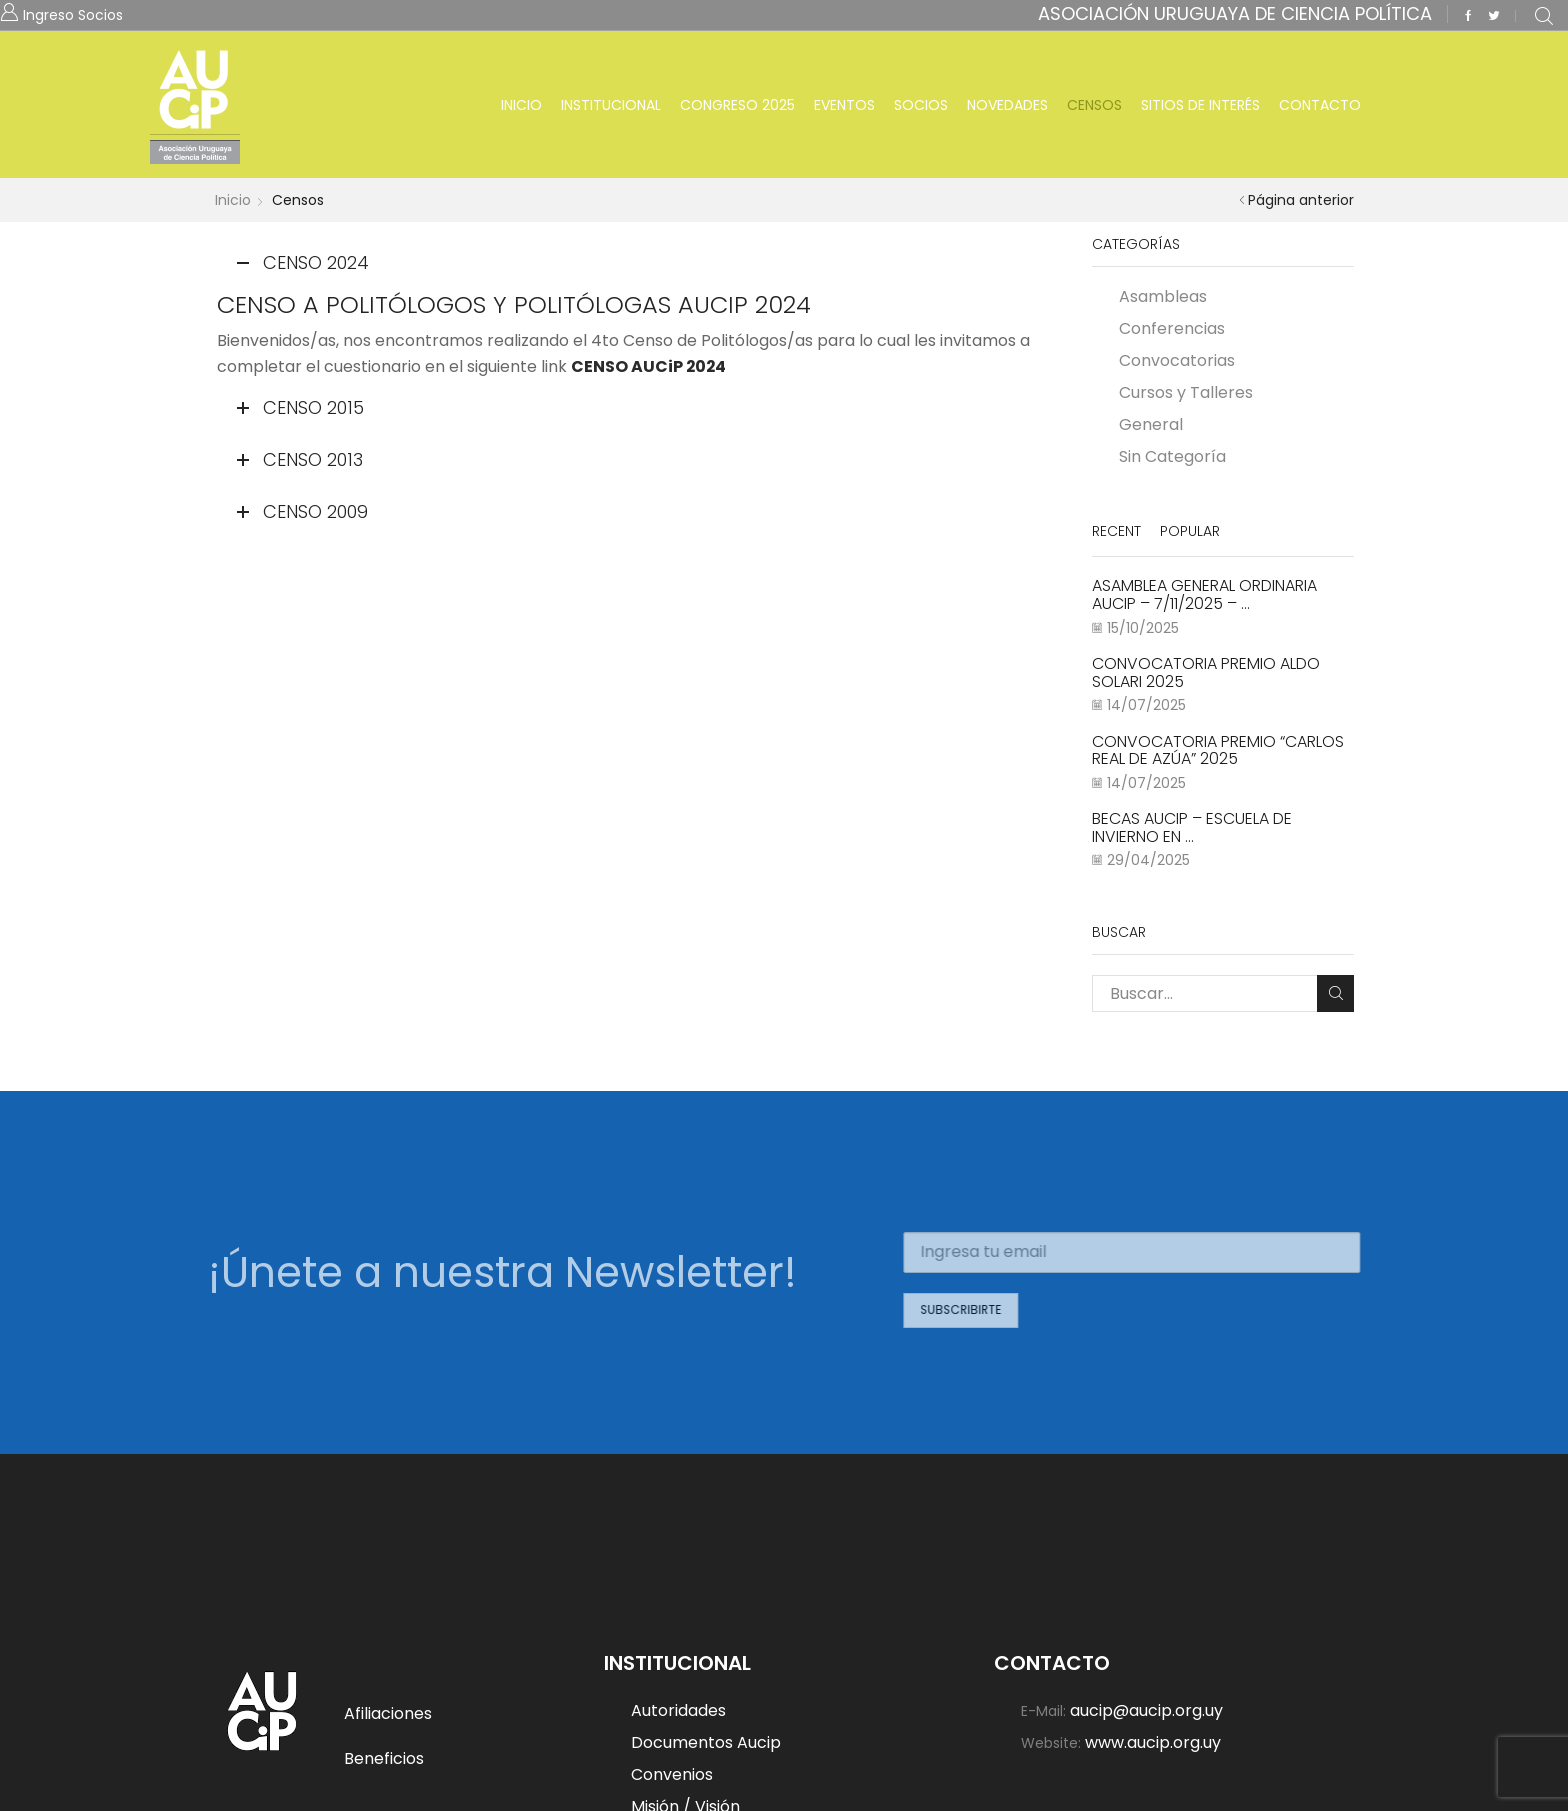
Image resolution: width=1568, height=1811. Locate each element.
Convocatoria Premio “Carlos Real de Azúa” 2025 (1218, 750)
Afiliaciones (388, 1713)
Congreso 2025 (737, 105)
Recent (1116, 531)
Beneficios (384, 1758)
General (1151, 424)
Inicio (521, 105)
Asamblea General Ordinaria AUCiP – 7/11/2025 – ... (1204, 594)
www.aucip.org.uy (1153, 1742)
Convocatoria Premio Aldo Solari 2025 (1206, 672)
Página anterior (1301, 200)
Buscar (1335, 993)
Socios (921, 105)
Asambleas (1163, 297)
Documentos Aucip (706, 1742)
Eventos (844, 105)
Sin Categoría (1172, 456)
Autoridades (678, 1711)
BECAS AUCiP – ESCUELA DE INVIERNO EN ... (1192, 827)
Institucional (611, 105)
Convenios (672, 1774)
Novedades (1007, 105)
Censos (1094, 105)
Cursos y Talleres (1186, 392)
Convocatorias (1177, 360)
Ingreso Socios (73, 13)
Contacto (1320, 105)
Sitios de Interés (1200, 105)
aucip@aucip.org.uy (1146, 1711)
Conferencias (1172, 328)
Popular (1190, 531)
